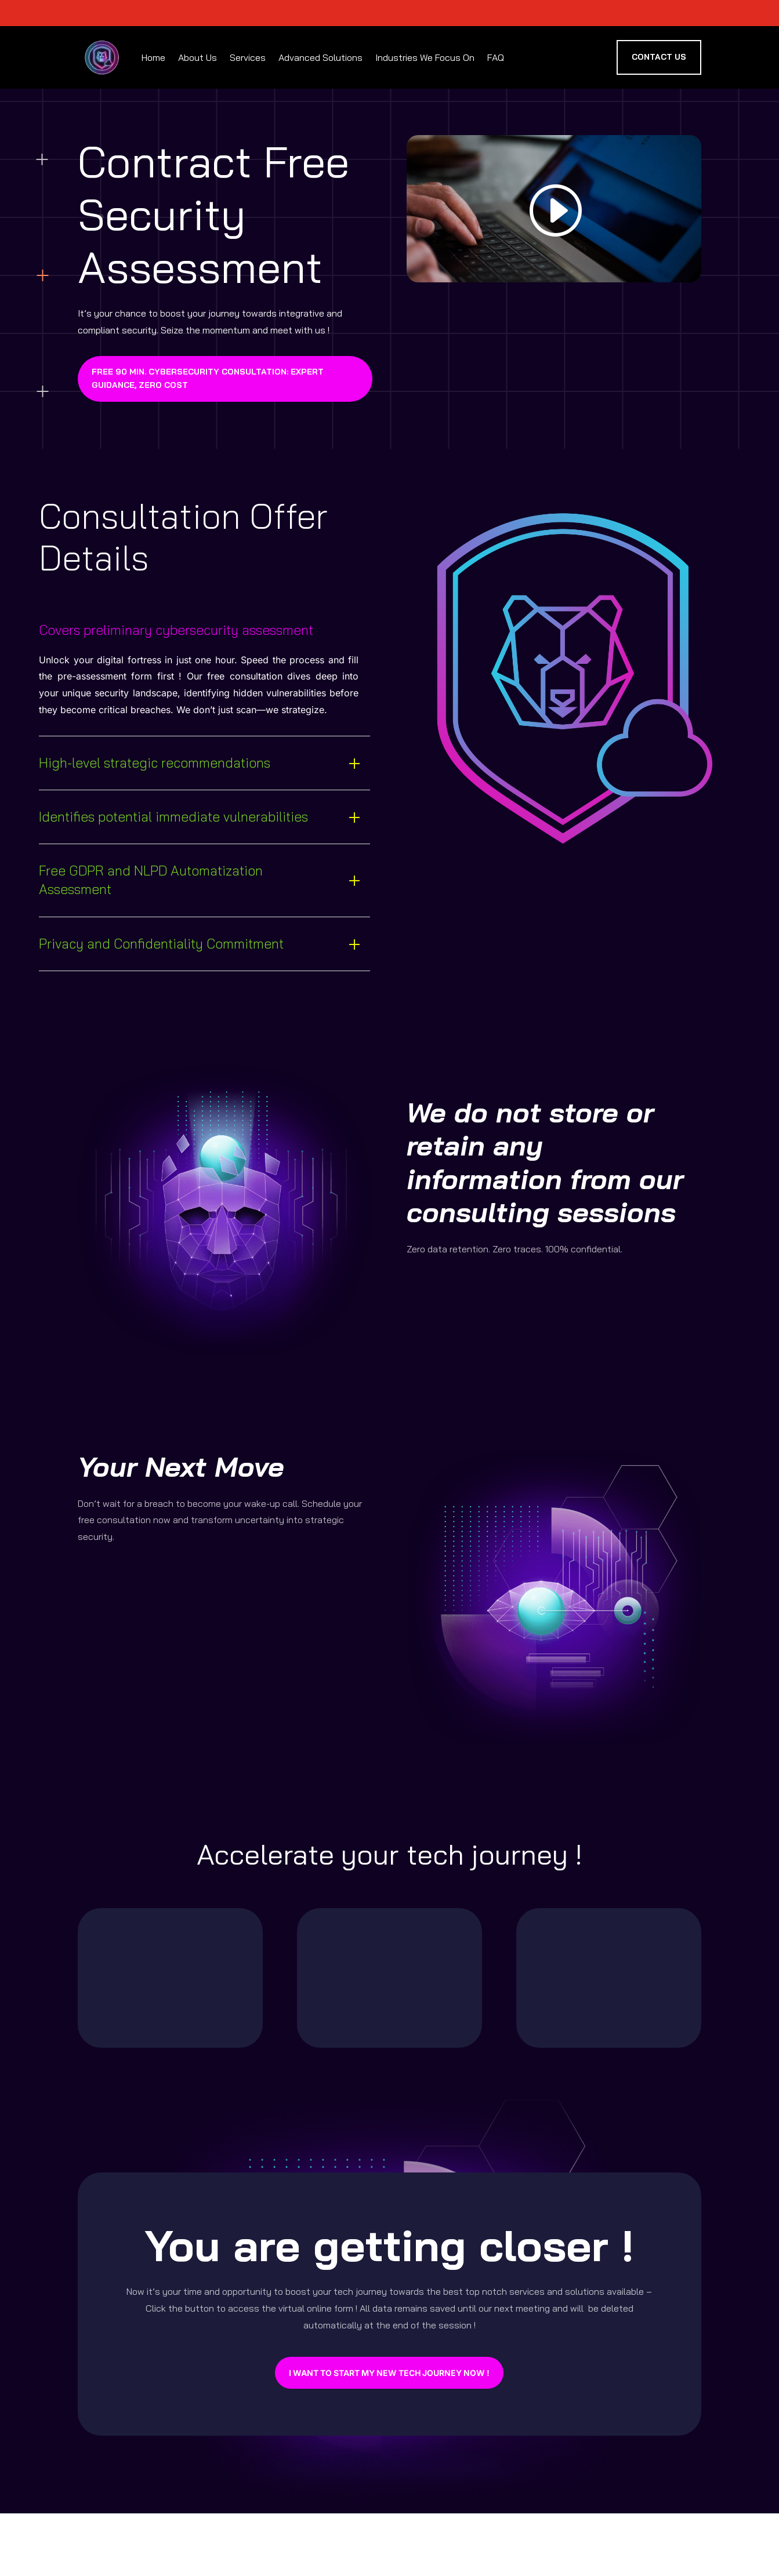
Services (248, 57)
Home (153, 57)
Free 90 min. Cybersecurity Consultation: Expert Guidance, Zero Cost (208, 378)
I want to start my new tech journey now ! (389, 2373)
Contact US (659, 57)
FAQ (495, 57)
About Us (197, 57)
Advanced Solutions (320, 57)
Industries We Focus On (424, 57)
